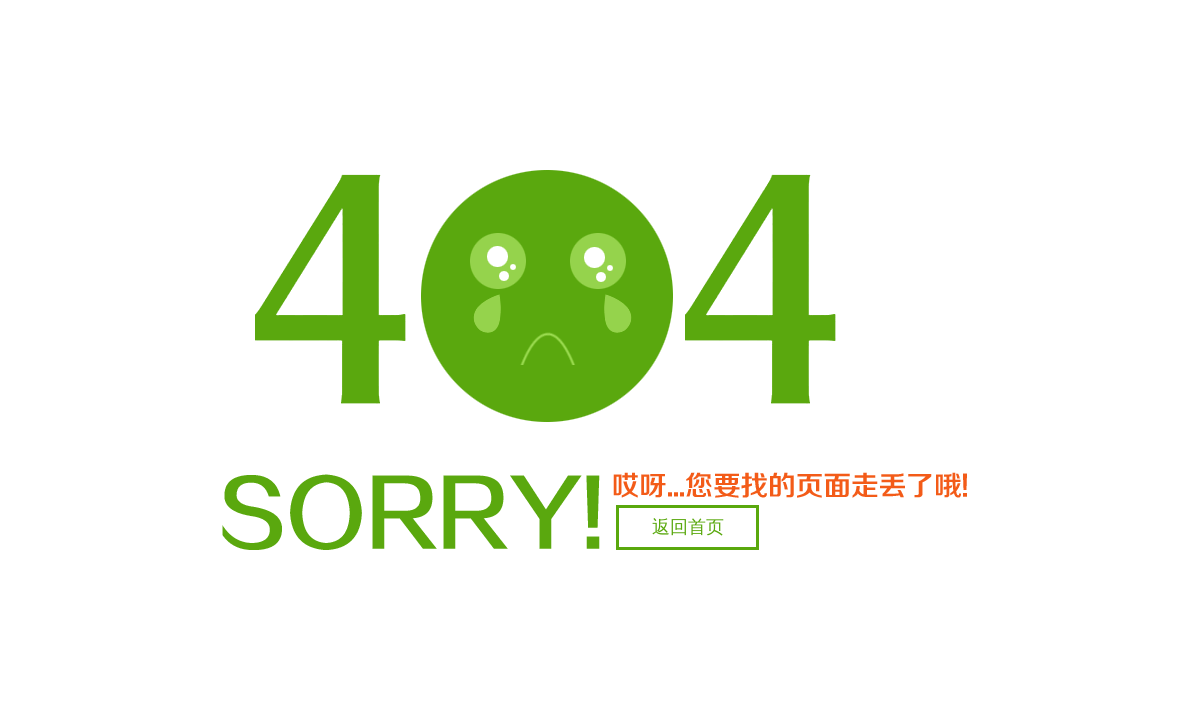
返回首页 (688, 527)
